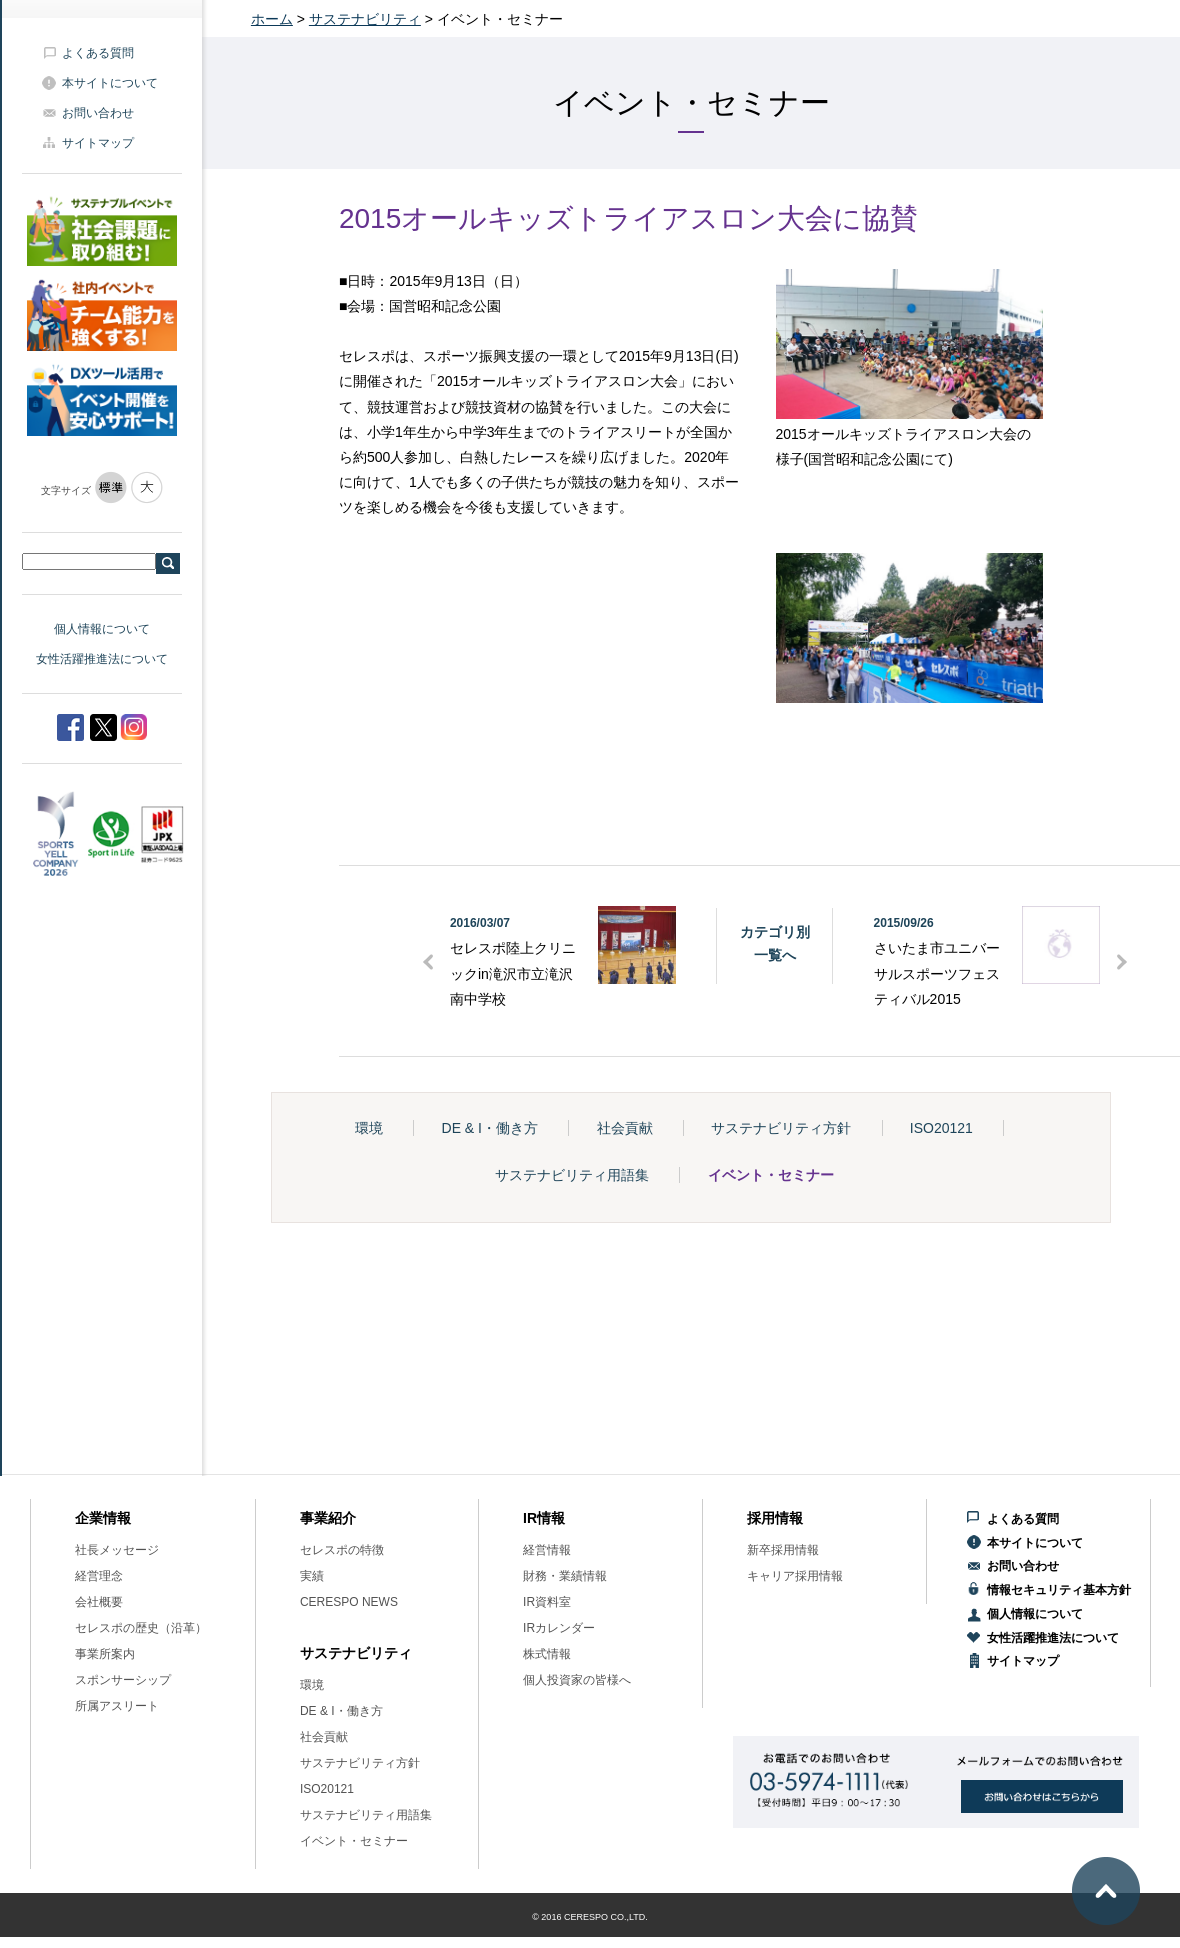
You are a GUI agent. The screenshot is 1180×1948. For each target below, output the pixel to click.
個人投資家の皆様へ (577, 1680)
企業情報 (103, 1518)
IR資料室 (547, 1602)
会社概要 (99, 1602)
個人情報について (102, 629)
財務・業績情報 (565, 1576)
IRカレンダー (559, 1628)
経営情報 (547, 1550)
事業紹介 (328, 1518)
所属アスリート (117, 1706)
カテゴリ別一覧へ (775, 943)
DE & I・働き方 (490, 1128)
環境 (369, 1128)
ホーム (272, 19)
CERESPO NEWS (349, 1602)
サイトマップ (98, 143)
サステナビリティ (365, 19)
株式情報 (547, 1654)
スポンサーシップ (123, 1680)
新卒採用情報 (783, 1550)
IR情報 (544, 1518)
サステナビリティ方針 (781, 1128)
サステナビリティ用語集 (572, 1175)
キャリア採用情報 (795, 1576)
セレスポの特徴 (342, 1550)
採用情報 (775, 1518)
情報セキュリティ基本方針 (1059, 1590)
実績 (312, 1576)
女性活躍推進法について (102, 659)
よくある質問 (98, 53)
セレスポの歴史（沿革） (141, 1628)
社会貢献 (625, 1128)
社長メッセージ (117, 1550)
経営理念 (99, 1576)
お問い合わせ (98, 113)
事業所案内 (105, 1654)
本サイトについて (110, 83)
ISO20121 (941, 1128)
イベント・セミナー (771, 1175)
